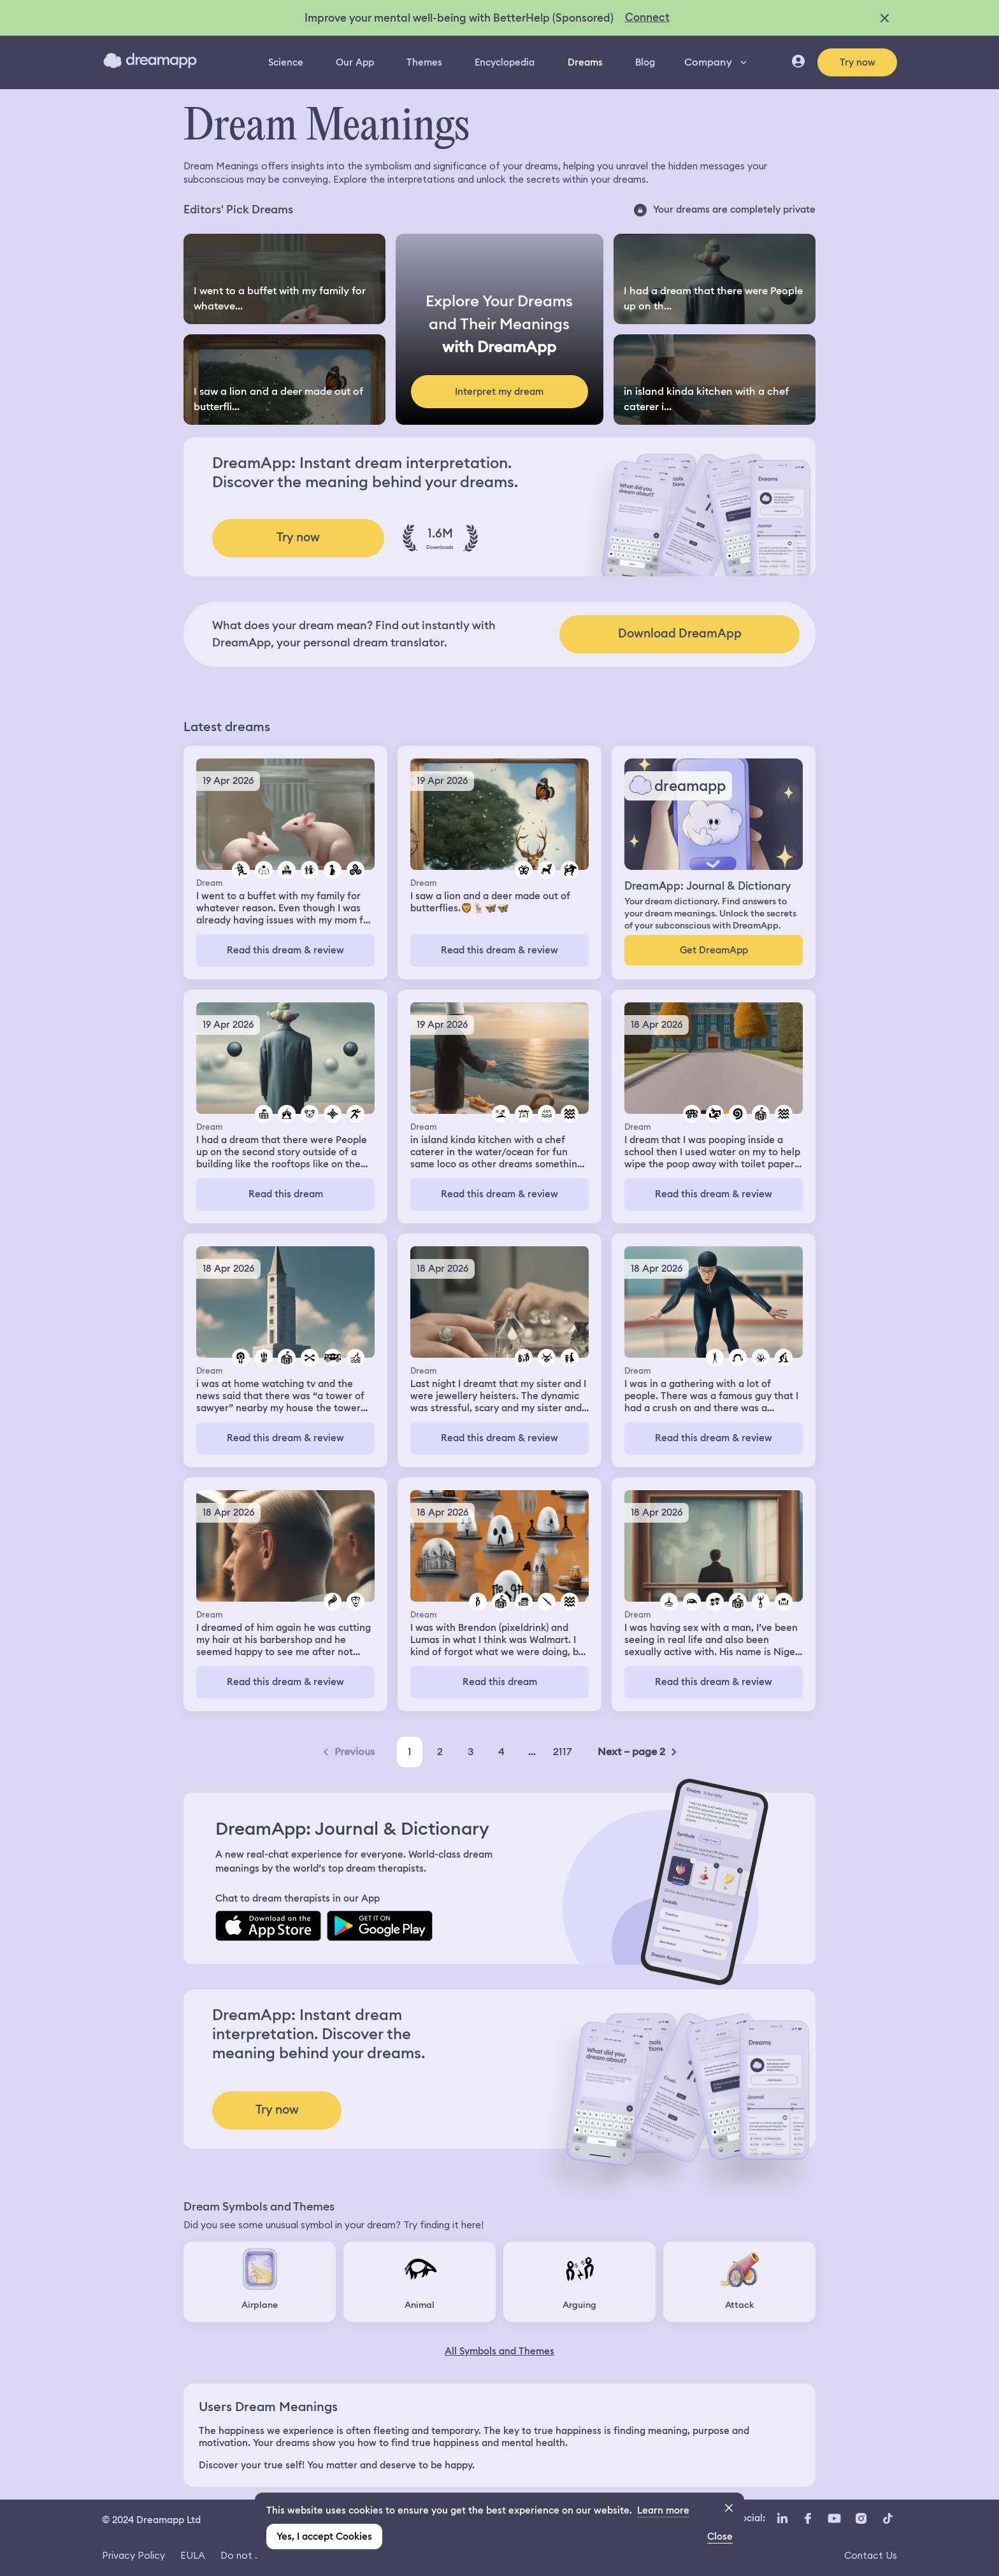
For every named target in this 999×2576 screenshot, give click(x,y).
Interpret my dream (499, 391)
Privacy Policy (133, 2555)
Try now (857, 62)
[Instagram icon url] (860, 2518)
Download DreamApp (680, 633)
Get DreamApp (714, 950)
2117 (562, 1751)
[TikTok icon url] (887, 2518)
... (532, 1751)
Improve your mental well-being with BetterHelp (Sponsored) (459, 18)
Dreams (585, 62)
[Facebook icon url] (807, 2518)
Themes (424, 62)
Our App (355, 62)
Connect (647, 17)
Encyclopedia (505, 62)
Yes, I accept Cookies (324, 2536)
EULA (192, 2555)
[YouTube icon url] (834, 2518)
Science (285, 62)
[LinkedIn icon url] (782, 2518)
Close (720, 2536)
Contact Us (870, 2555)
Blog (645, 62)
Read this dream (285, 1194)
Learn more (663, 2510)
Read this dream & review (285, 950)
